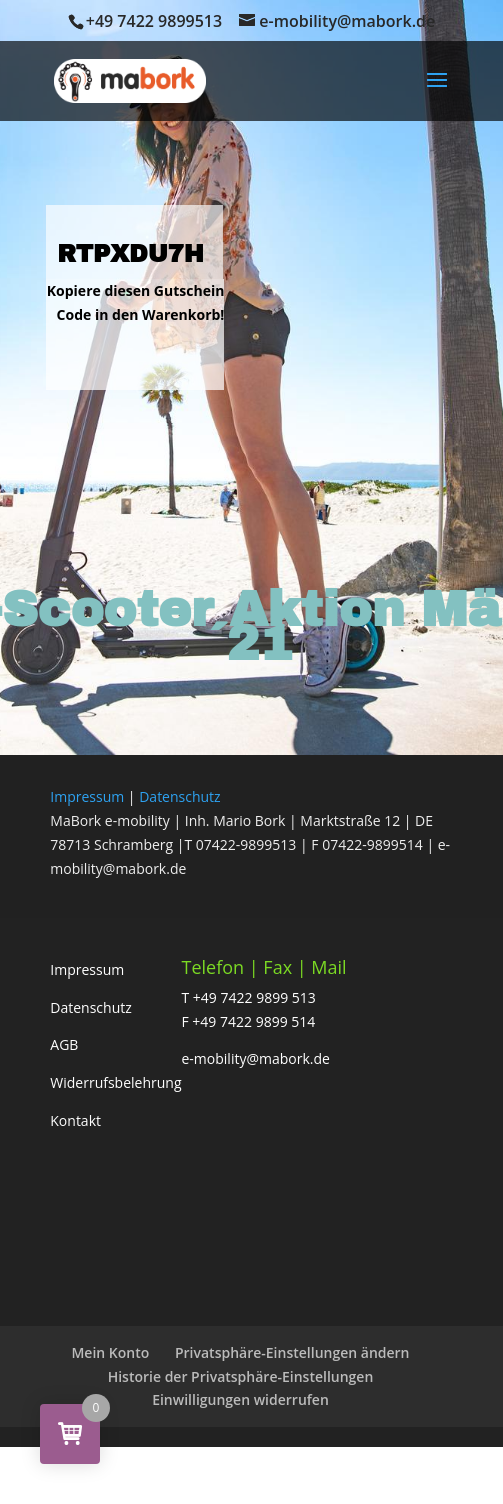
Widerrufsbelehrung (115, 1082)
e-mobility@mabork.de (256, 1058)
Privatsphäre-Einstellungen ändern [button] (292, 1352)
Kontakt (75, 1120)
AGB (64, 1044)
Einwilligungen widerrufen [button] (240, 1399)
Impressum (87, 796)
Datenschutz (179, 796)
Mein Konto (110, 1352)
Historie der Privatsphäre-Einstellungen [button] (241, 1376)
